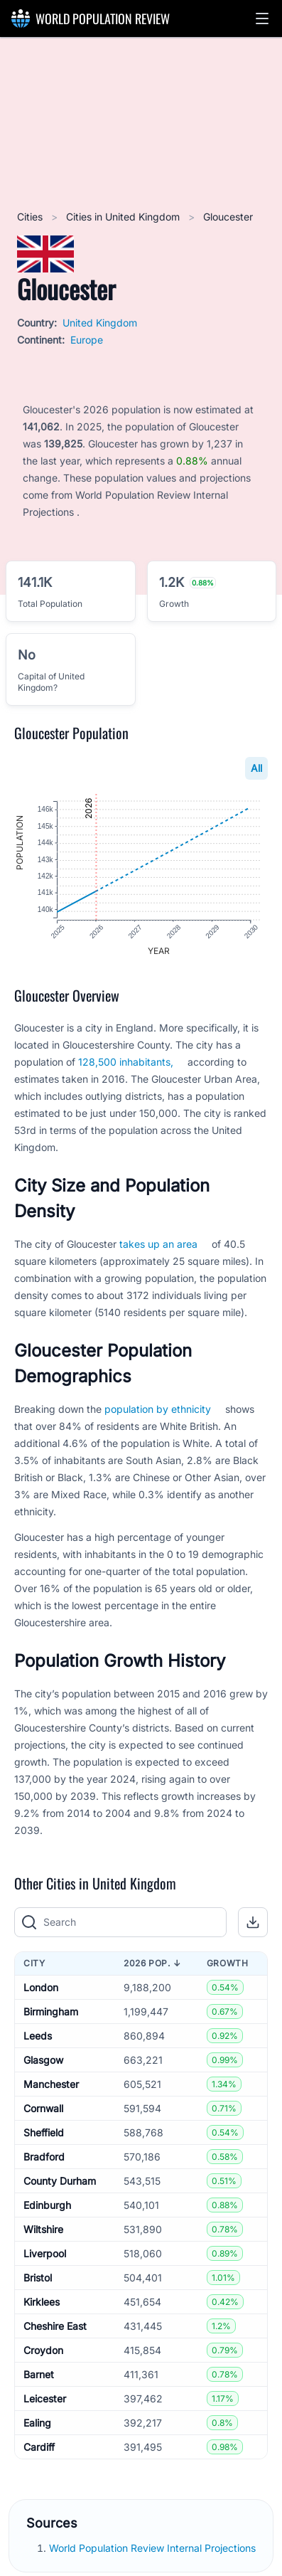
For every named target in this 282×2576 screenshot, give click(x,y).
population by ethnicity (157, 1412)
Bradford (44, 2159)
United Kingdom (100, 323)
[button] (262, 18)
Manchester (51, 2086)
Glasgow (43, 2062)
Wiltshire (43, 2231)
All (256, 768)
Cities (31, 217)
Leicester (44, 2401)
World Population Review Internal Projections (152, 2551)
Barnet (38, 2376)
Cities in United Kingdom (124, 217)
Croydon (43, 2352)
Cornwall (43, 2110)
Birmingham (50, 2014)
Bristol (37, 2280)
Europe (86, 340)
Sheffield (43, 2135)
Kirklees (41, 2304)
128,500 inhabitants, (125, 1065)
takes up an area (158, 1247)
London (40, 1989)
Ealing (37, 2425)
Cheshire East (55, 2328)
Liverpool (44, 2255)
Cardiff (39, 2449)
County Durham (59, 2183)
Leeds (37, 2038)
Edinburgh (47, 2207)
